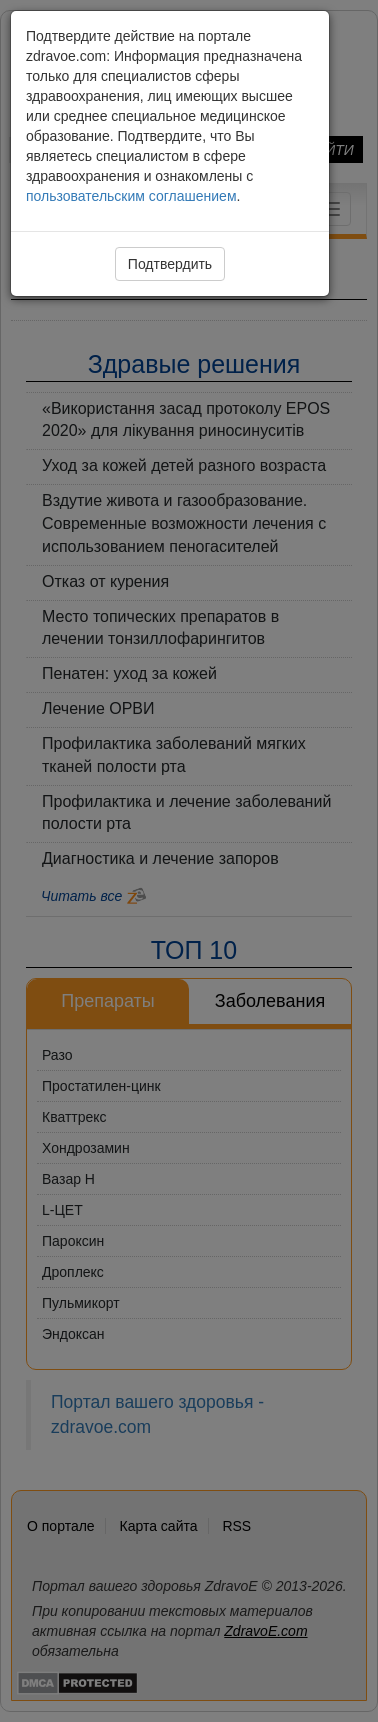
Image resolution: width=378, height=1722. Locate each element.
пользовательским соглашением (131, 196)
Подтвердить (170, 264)
